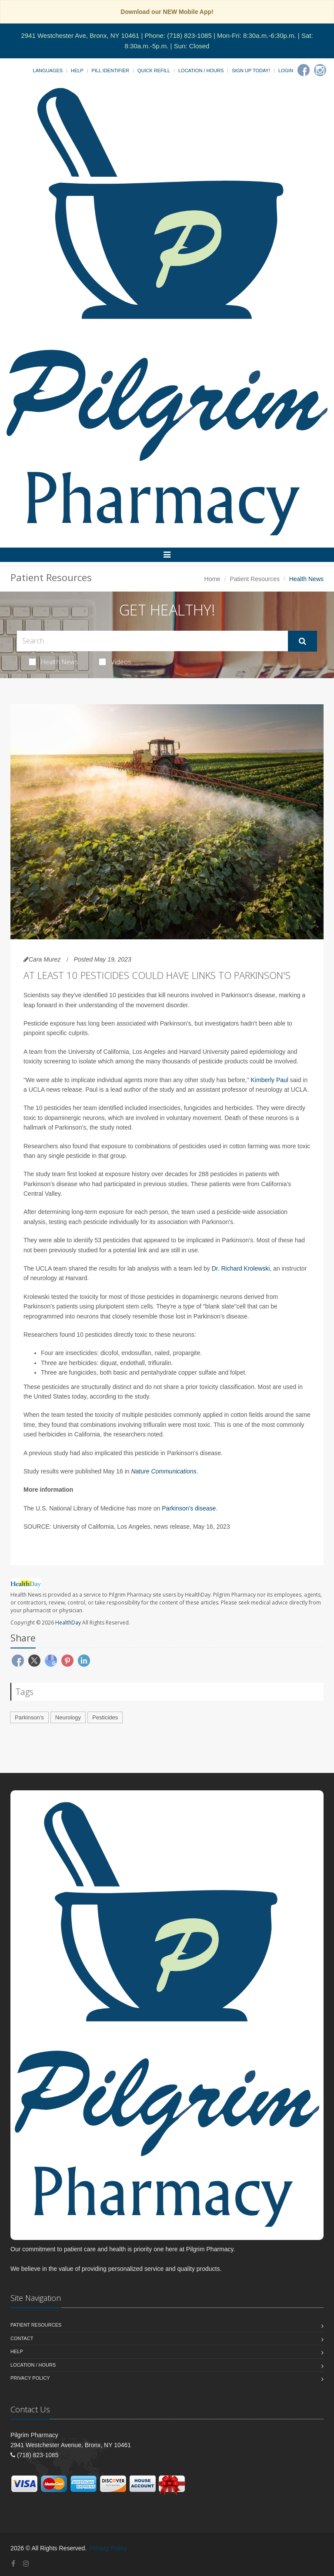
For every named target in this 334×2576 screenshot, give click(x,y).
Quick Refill (153, 70)
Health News (53, 661)
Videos (115, 661)
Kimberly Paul (269, 1079)
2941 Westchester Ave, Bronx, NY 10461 (80, 35)
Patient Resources (255, 578)
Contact (21, 2338)
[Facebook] (303, 70)
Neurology (68, 1717)
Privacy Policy (30, 2378)
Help (77, 70)
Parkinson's (29, 1717)
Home (212, 578)
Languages (48, 70)
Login (285, 70)
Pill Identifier (110, 70)
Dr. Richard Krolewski (241, 1268)
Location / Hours (201, 70)
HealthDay (68, 1622)
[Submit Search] (302, 641)
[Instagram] (320, 70)
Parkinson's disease (189, 1508)
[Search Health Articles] (152, 641)
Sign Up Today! (251, 70)
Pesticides (105, 1717)
